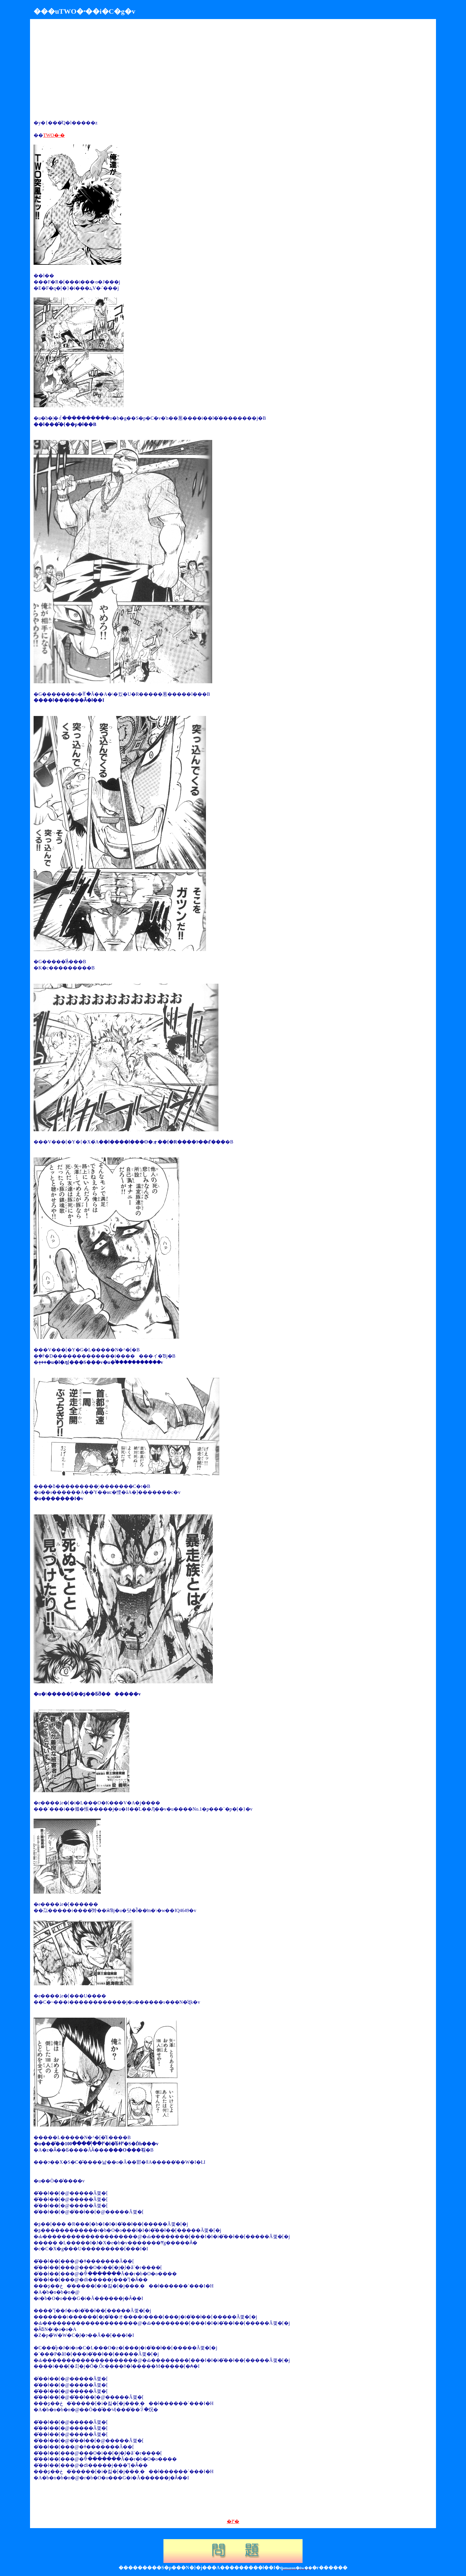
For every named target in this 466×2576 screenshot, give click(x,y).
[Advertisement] (83, 70)
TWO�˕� (53, 135)
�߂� (233, 2521)
